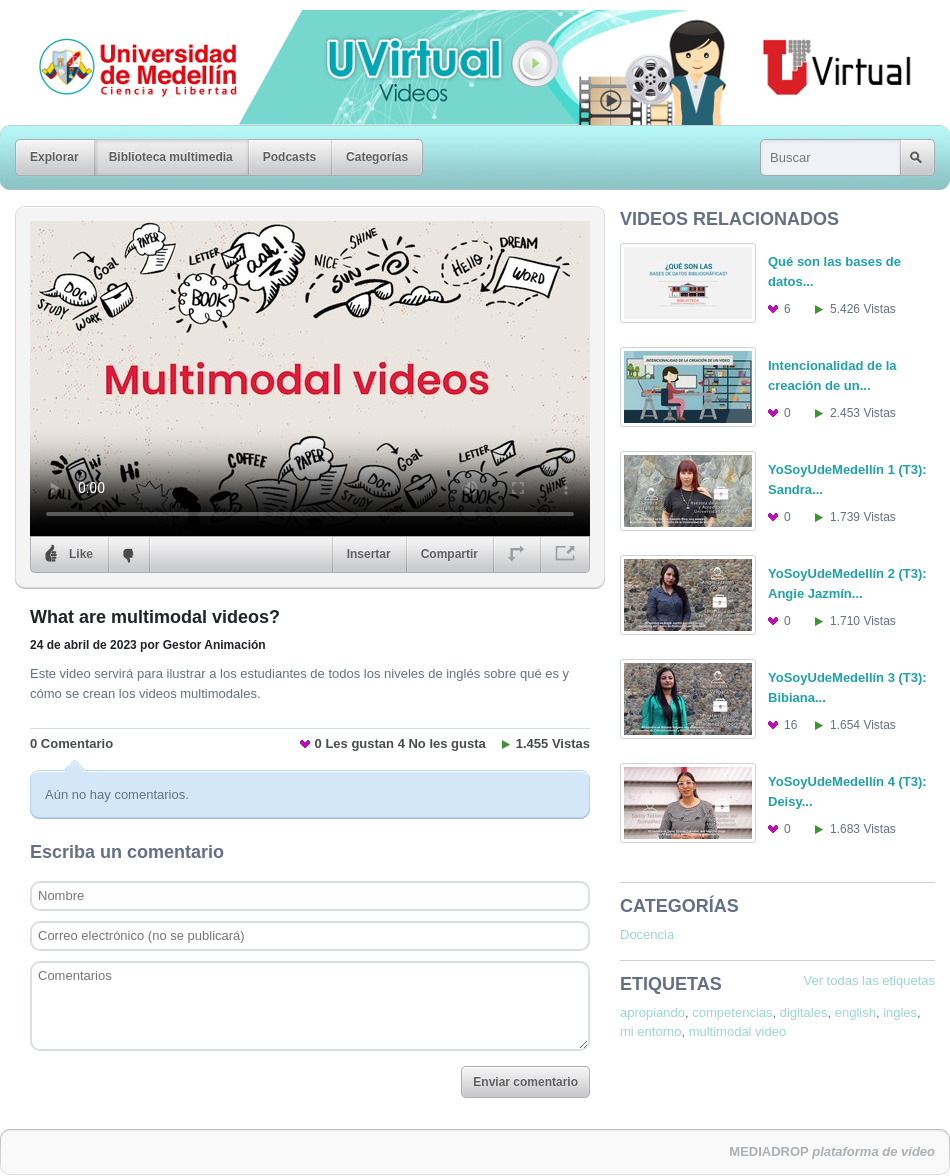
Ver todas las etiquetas (869, 980)
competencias (732, 1012)
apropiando (652, 1012)
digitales (804, 1012)
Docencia (647, 934)
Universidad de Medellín (122, 24)
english (855, 1012)
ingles (900, 1012)
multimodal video (738, 1031)
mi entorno (650, 1031)
